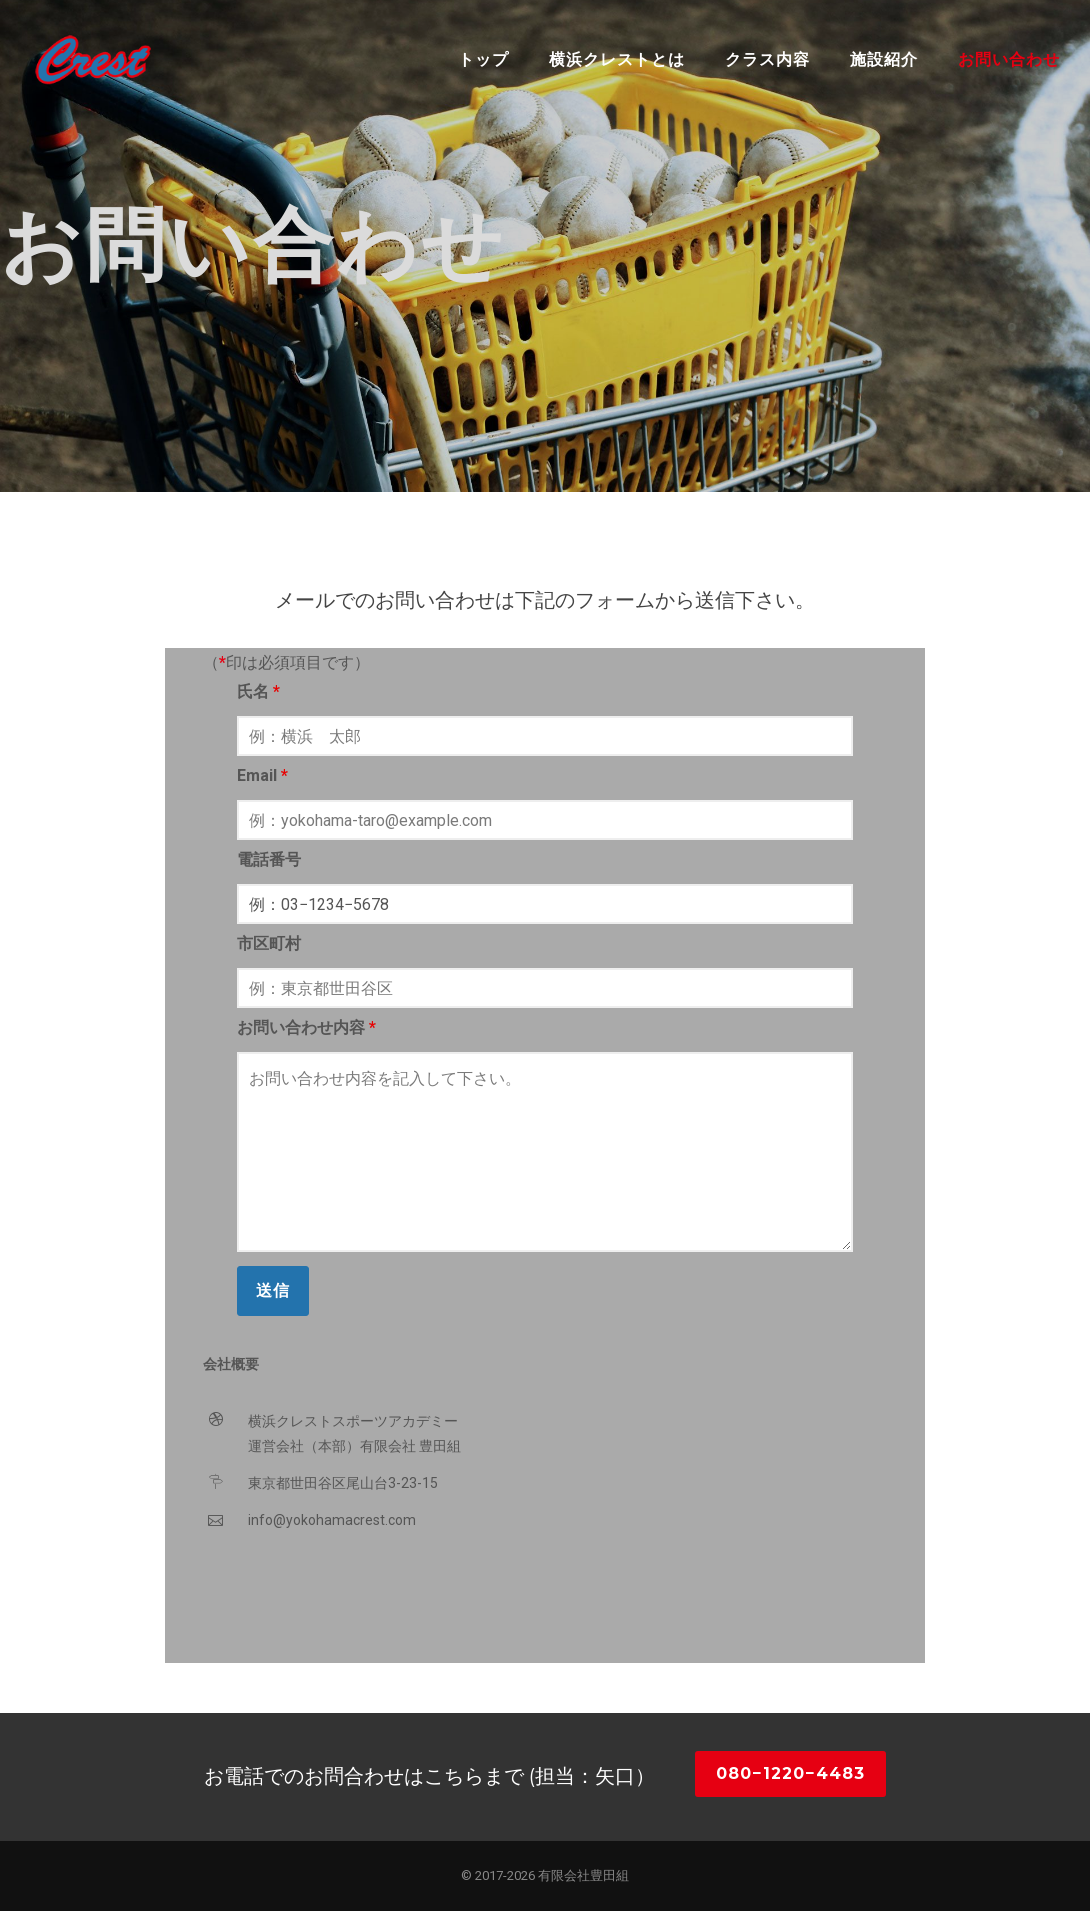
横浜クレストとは (617, 59)
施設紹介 (884, 59)
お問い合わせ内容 (306, 1027)
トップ (483, 59)
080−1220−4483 (790, 1773)
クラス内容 (767, 59)
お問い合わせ (1009, 59)
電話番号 (269, 859)
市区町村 (269, 943)
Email (262, 775)
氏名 (258, 691)
